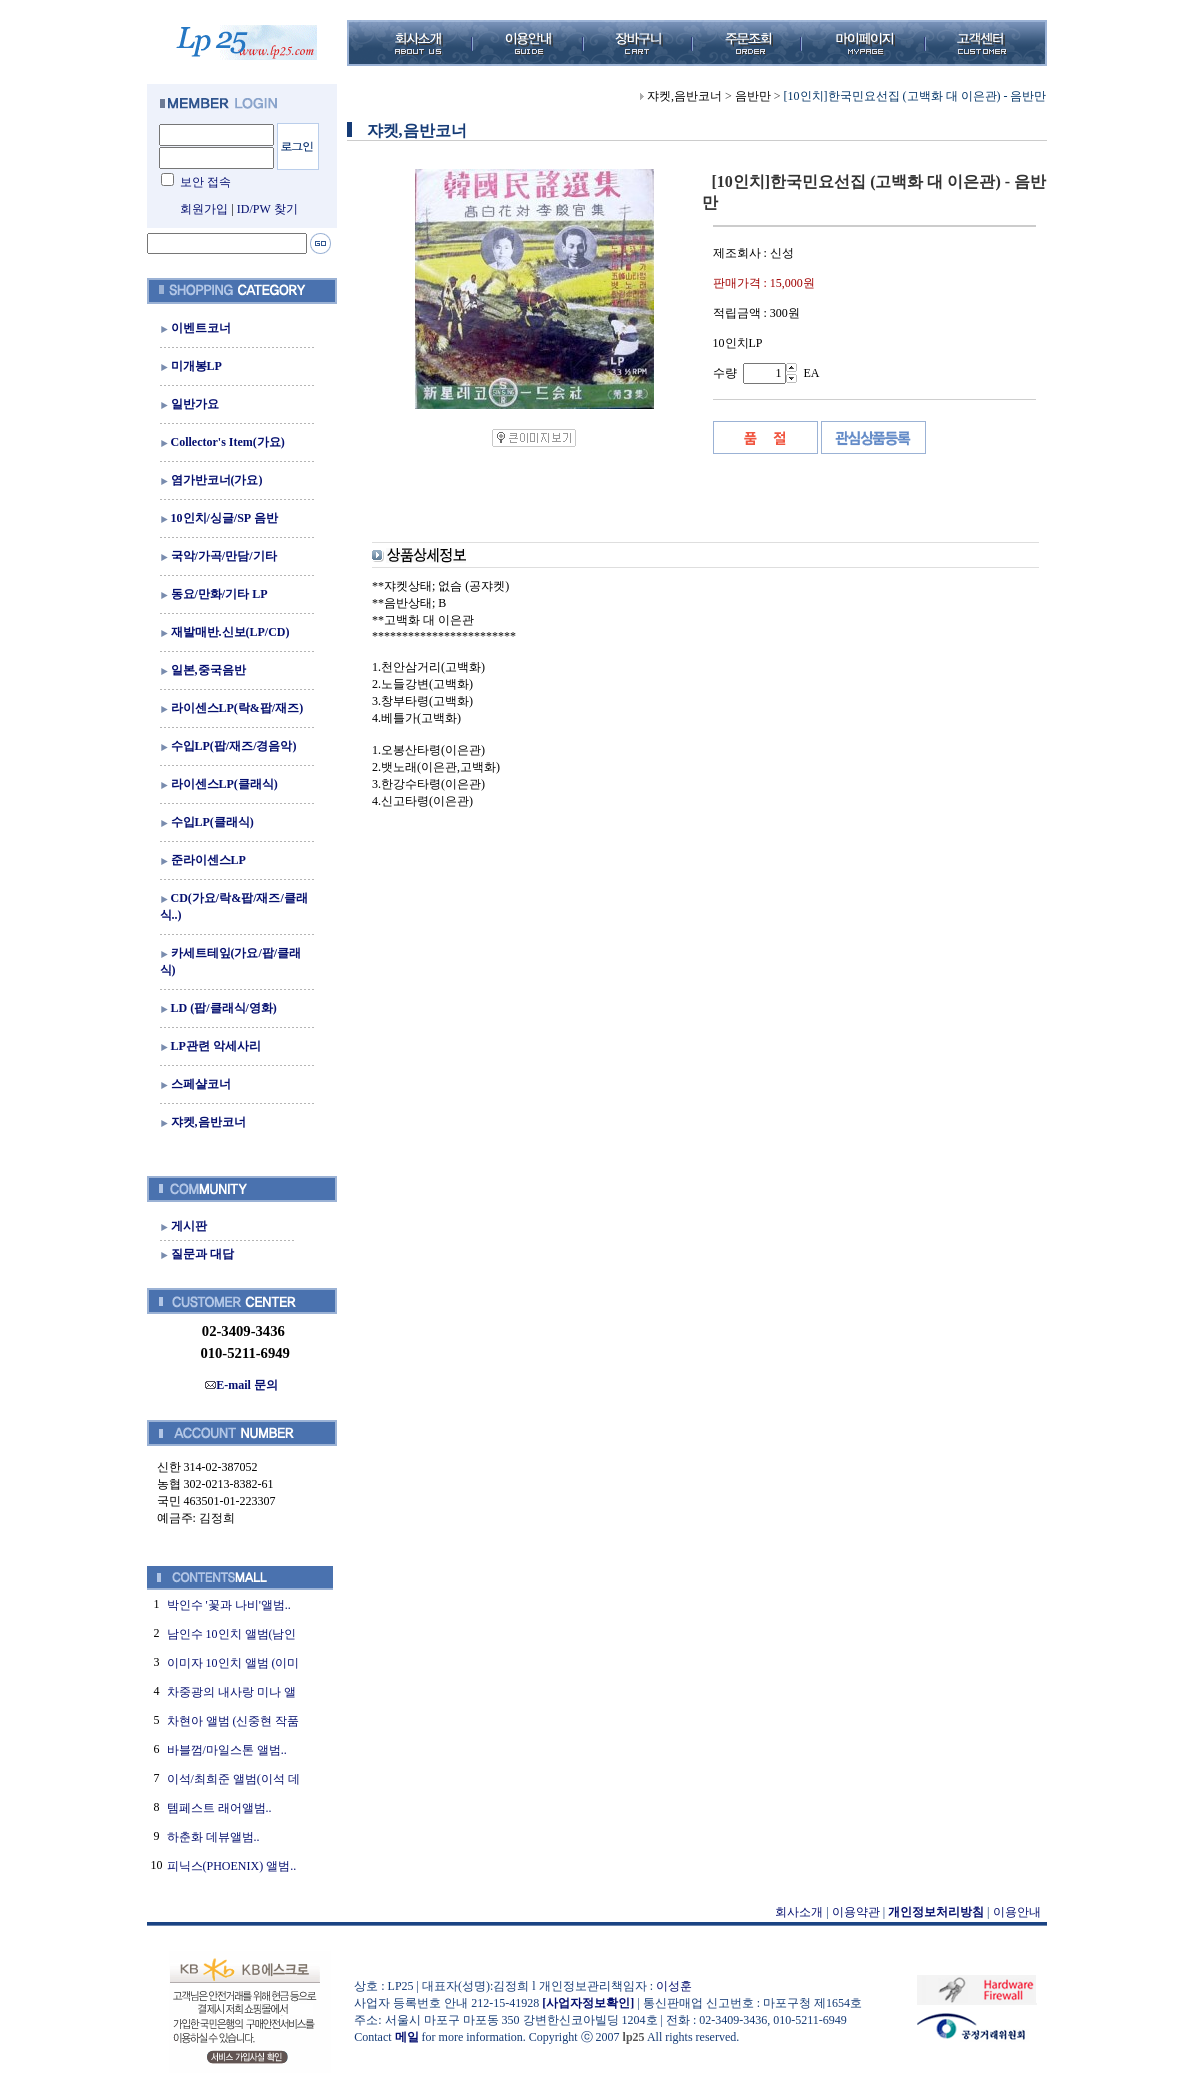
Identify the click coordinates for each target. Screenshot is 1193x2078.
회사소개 (799, 1912)
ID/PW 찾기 (267, 209)
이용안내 (1017, 1912)
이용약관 (856, 1912)
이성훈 (674, 1986)
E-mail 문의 (241, 1385)
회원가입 (204, 209)
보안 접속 (205, 182)
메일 (407, 2037)
